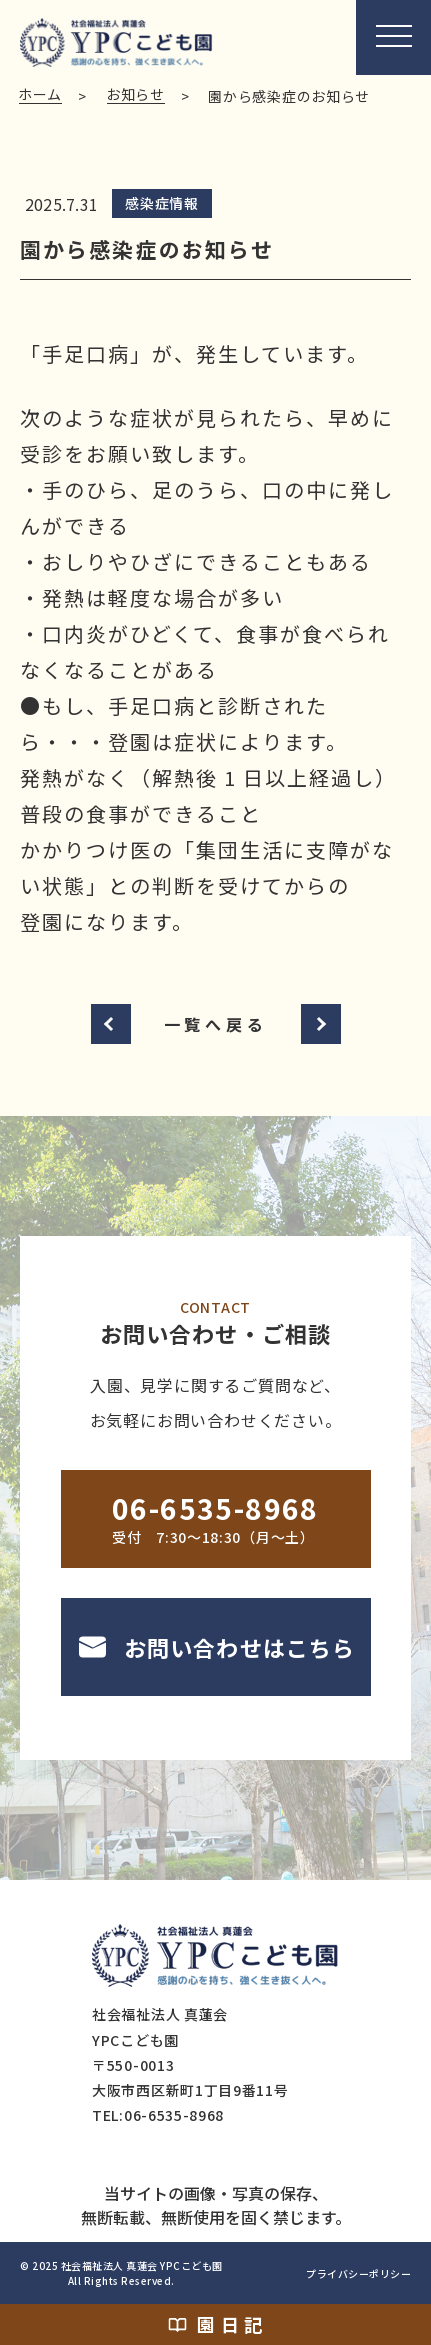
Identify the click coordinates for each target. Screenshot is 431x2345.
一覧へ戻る (216, 1024)
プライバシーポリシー (358, 2273)
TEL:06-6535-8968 (158, 2115)
